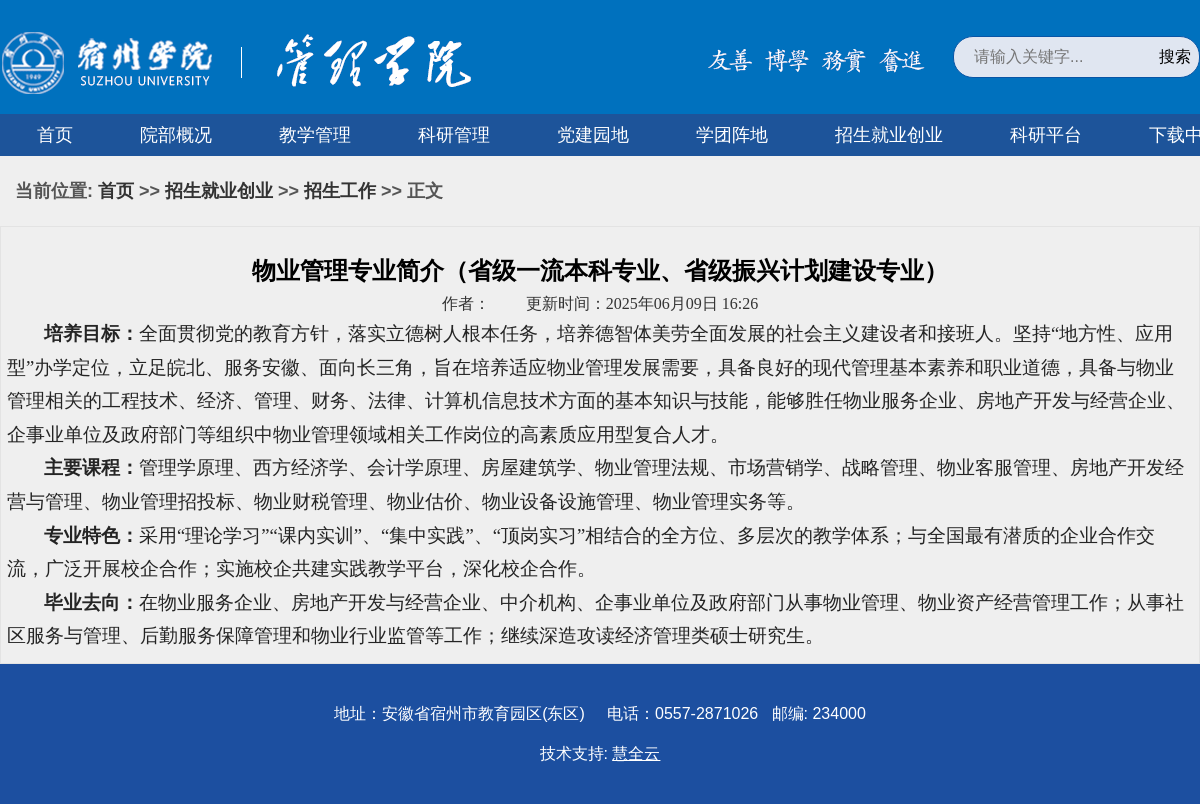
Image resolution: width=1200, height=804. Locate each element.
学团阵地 (732, 135)
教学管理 (315, 135)
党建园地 (593, 135)
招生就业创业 (889, 135)
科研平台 (1046, 135)
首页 (55, 135)
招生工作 (340, 191)
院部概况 (176, 135)
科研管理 (454, 135)
